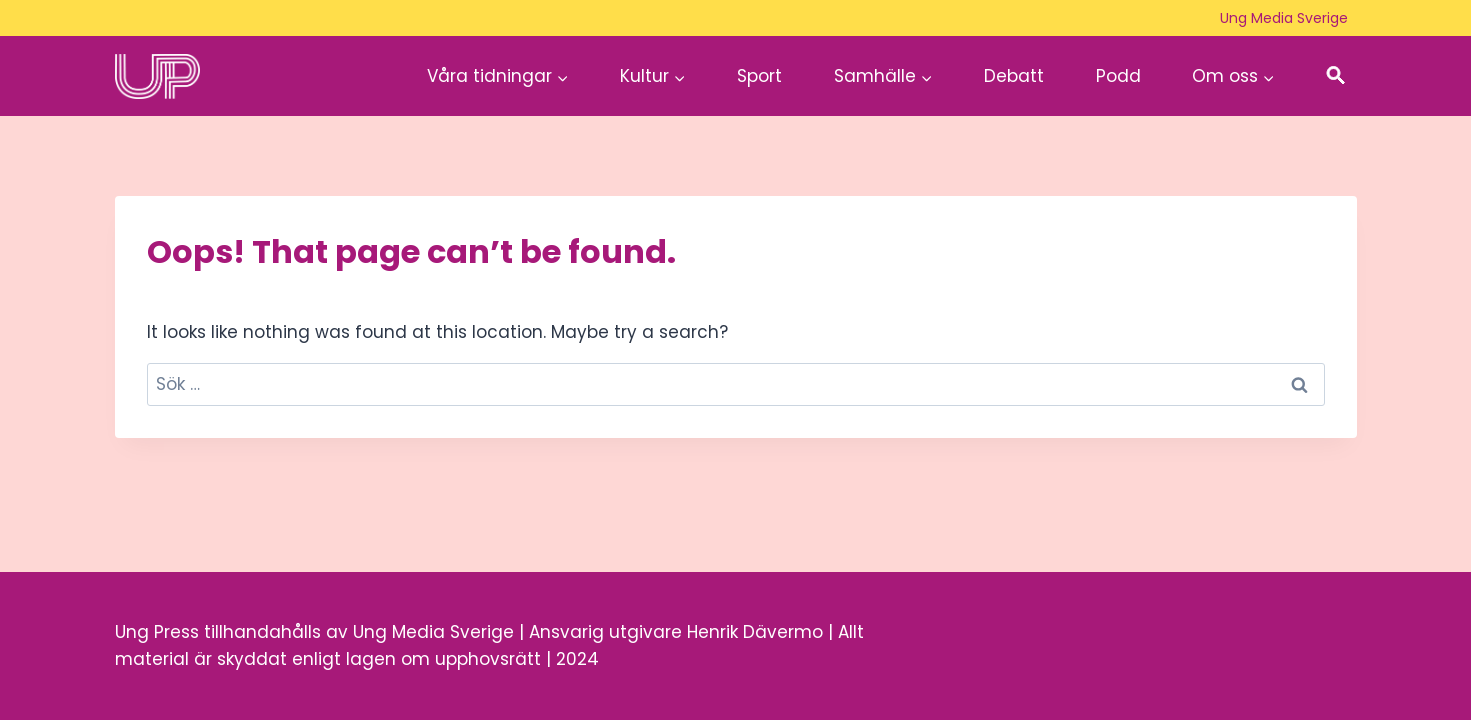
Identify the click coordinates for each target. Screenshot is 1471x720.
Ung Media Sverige (1284, 18)
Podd (1118, 76)
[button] (1336, 76)
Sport (759, 76)
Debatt (1014, 76)
